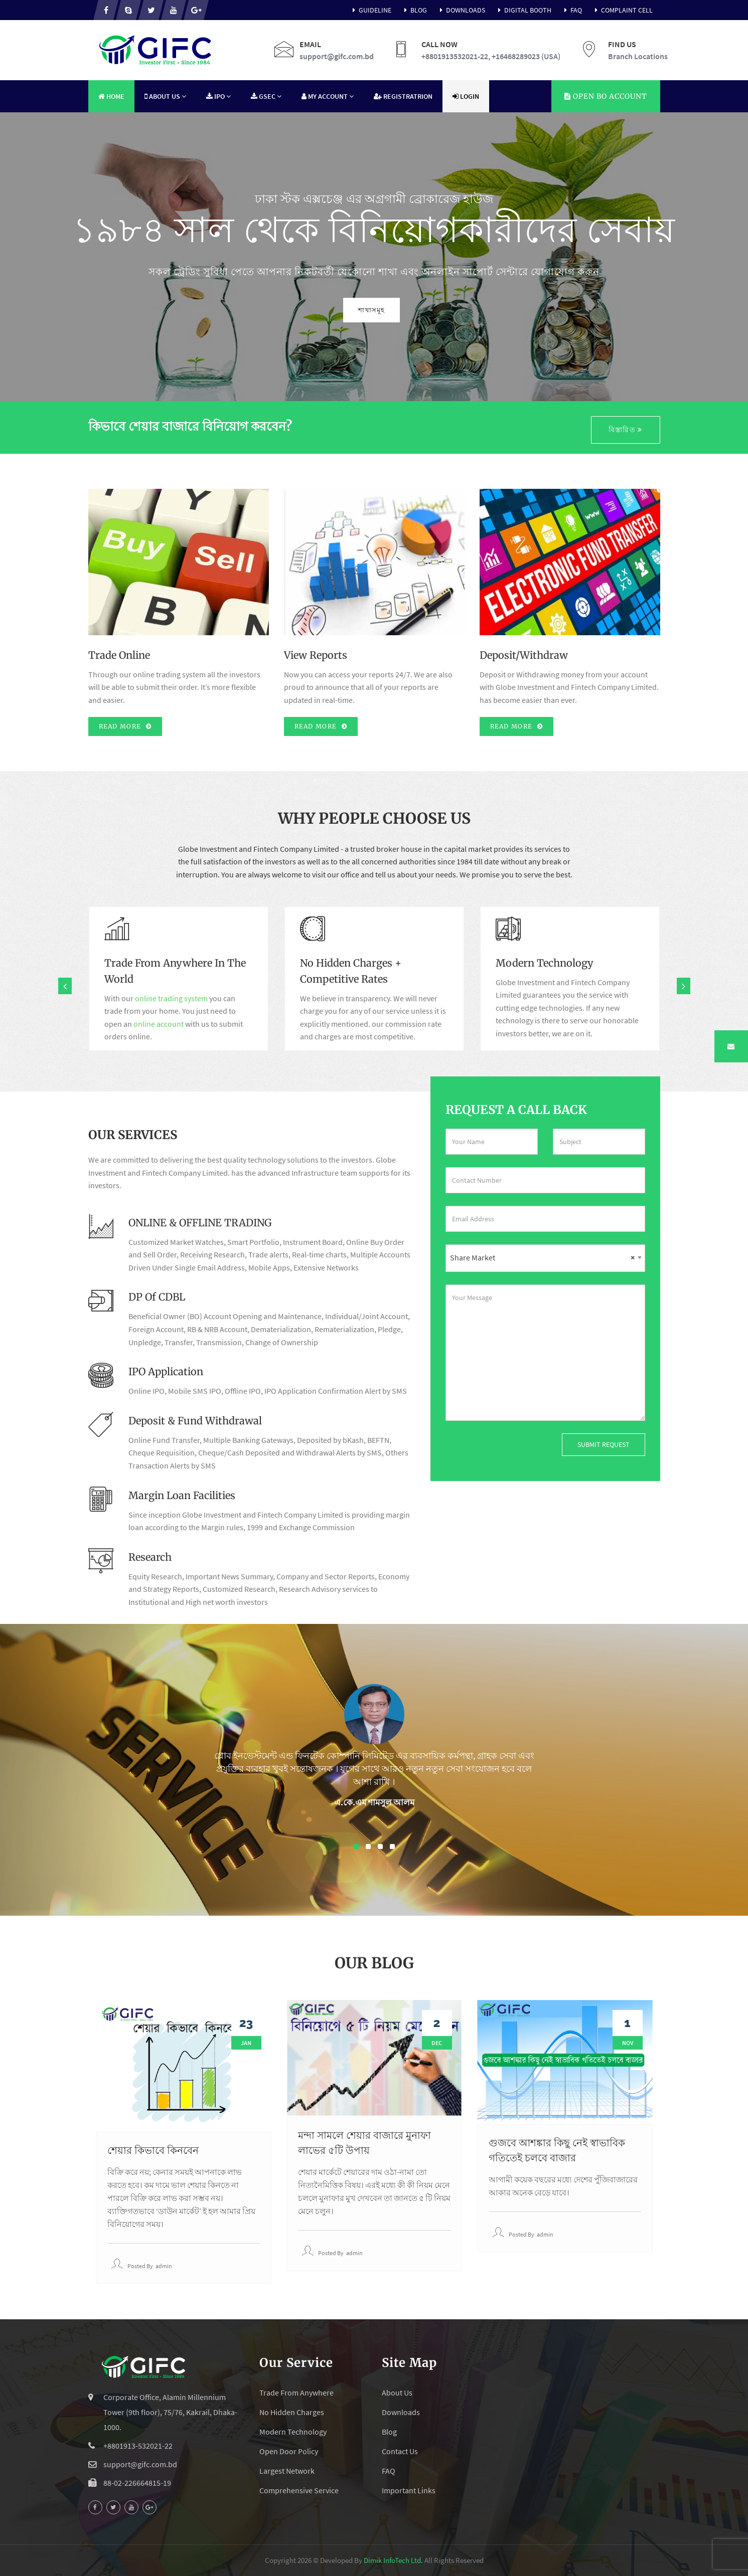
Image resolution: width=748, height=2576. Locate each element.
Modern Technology (293, 2432)
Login (466, 96)
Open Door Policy (288, 2451)
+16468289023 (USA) (526, 56)
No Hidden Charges (291, 2412)
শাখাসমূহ (415, 310)
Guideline (370, 10)
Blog (414, 10)
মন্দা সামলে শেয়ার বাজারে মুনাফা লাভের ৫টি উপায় (364, 2142)
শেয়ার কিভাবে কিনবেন (153, 2150)
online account (158, 1024)
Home (111, 96)
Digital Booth (523, 10)
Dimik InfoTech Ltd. (393, 2560)
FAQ (571, 10)
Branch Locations (638, 56)
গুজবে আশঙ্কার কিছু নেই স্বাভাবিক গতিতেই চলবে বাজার (557, 2150)
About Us (165, 96)
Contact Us (400, 2451)
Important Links (408, 2490)
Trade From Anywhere (296, 2392)
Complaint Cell (622, 10)
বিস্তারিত (626, 429)
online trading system (171, 998)
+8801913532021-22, (455, 56)
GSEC (266, 96)
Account (605, 96)
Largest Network (287, 2471)
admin (164, 2266)
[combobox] (545, 1258)
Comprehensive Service (299, 2490)
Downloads (461, 10)
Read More (125, 726)
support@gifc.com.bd (337, 56)
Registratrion (403, 96)
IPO (218, 96)
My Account (328, 96)
